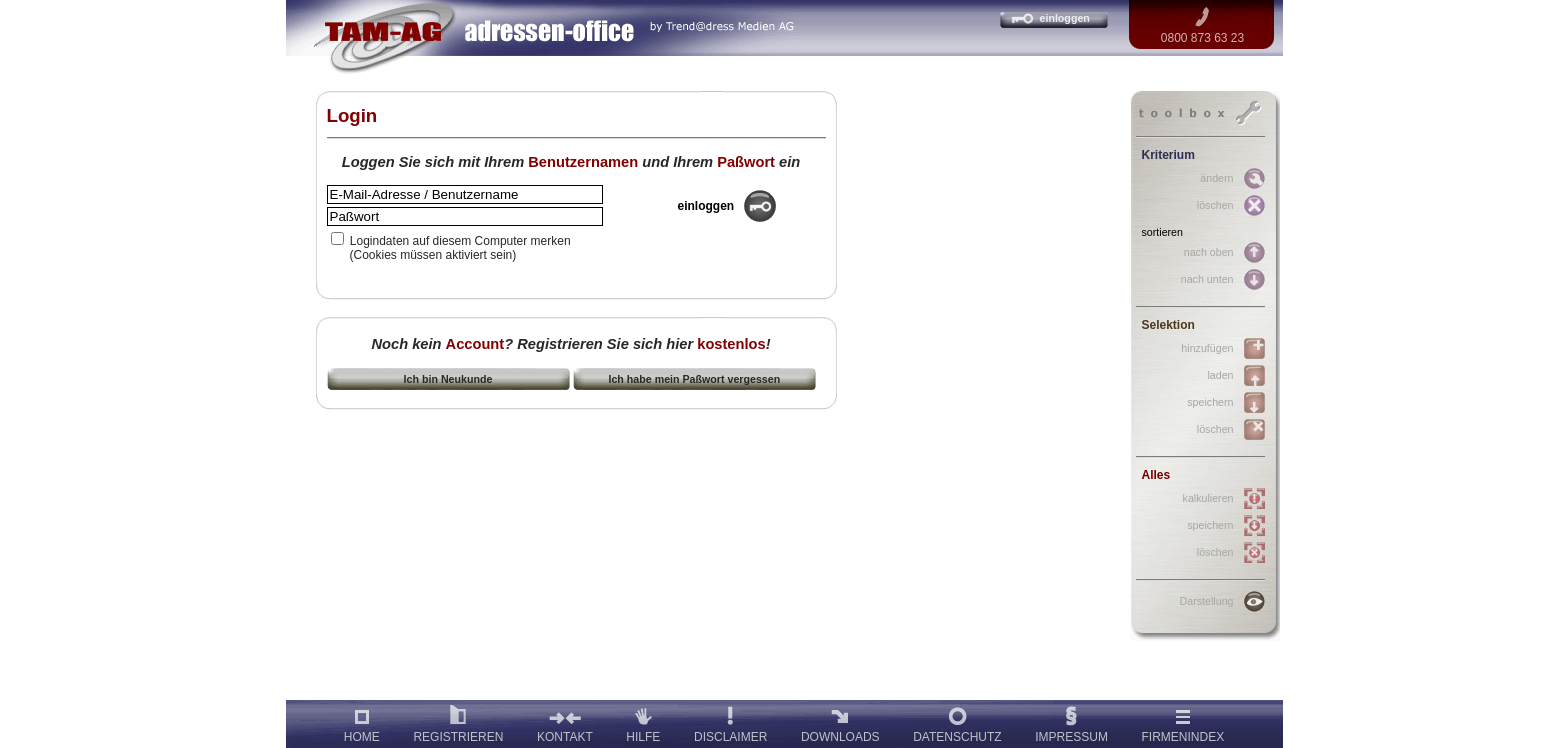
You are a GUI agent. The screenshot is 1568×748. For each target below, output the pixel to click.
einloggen (1065, 18)
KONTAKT (565, 722)
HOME (362, 722)
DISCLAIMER (730, 722)
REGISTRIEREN (458, 722)
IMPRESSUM (1071, 722)
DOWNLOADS (840, 722)
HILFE (643, 722)
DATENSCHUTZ (957, 722)
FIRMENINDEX (1183, 722)
